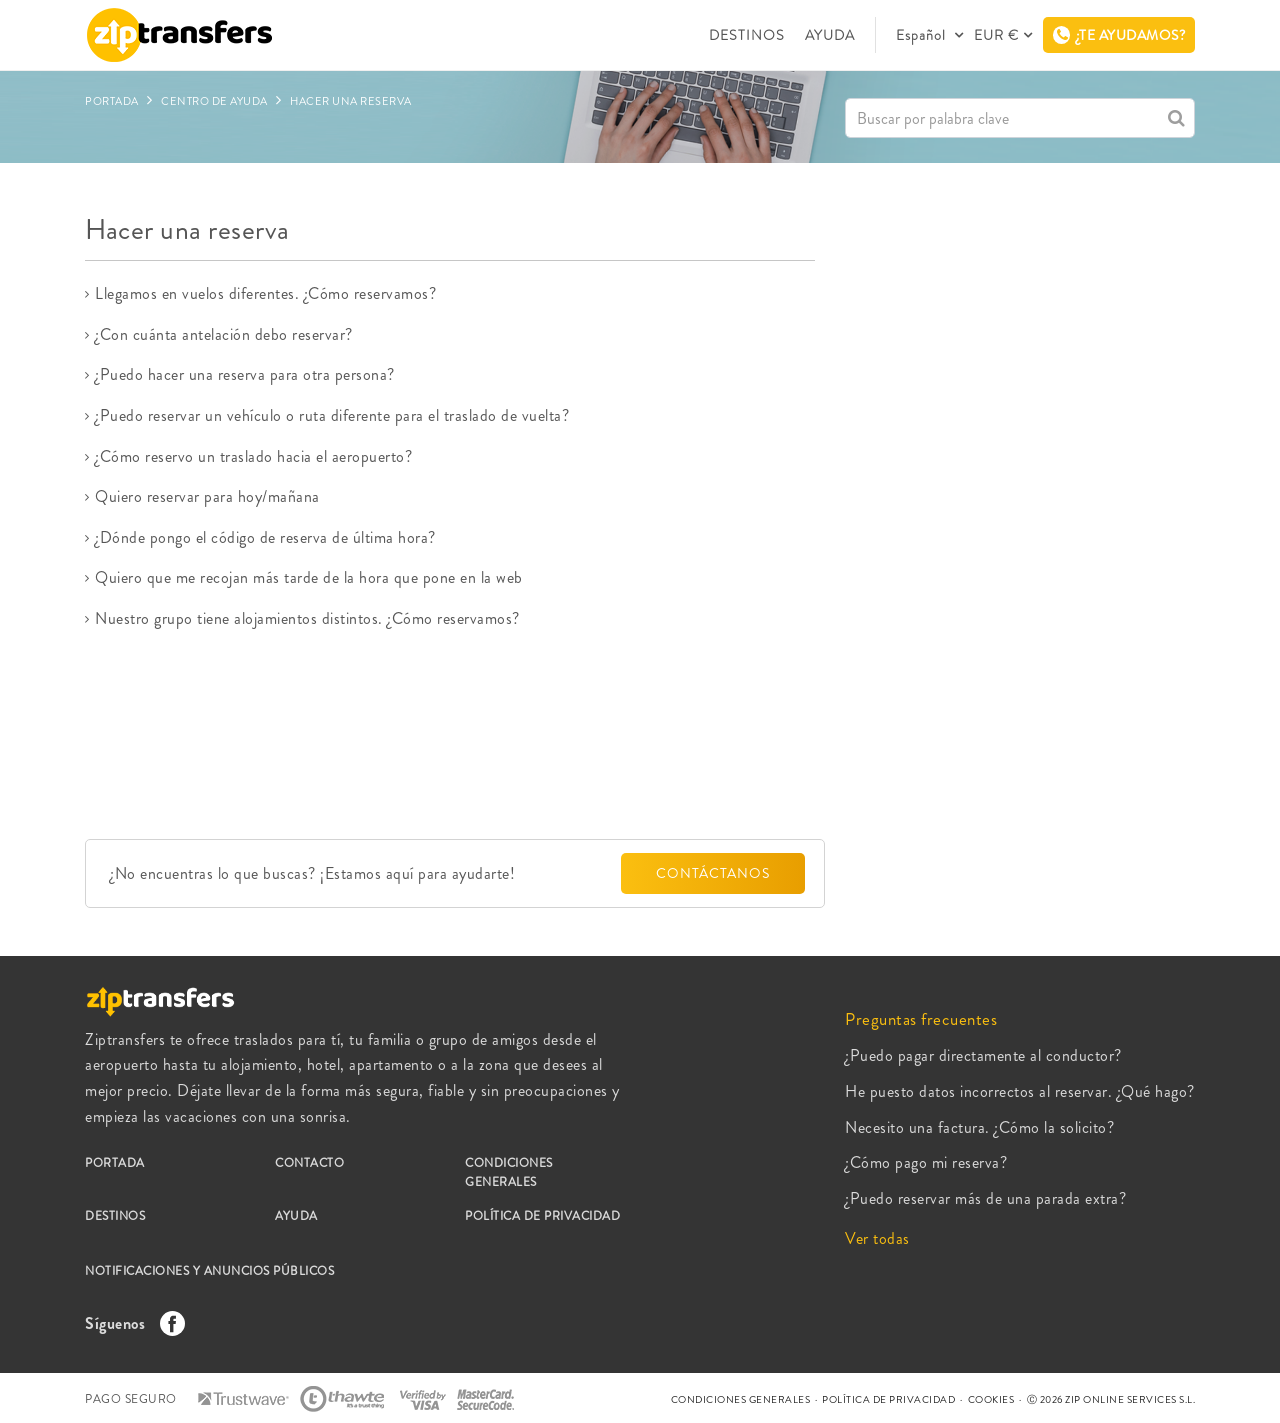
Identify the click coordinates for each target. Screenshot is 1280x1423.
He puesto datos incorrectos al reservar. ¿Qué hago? (1020, 1091)
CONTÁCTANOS (713, 873)
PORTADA (115, 1163)
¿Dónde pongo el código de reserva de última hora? (265, 537)
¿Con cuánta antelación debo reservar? (224, 334)
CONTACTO (309, 1163)
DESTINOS (747, 35)
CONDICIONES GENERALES (509, 1172)
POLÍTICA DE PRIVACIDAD (542, 1216)
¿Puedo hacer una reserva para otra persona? (245, 374)
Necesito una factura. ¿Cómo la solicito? (979, 1127)
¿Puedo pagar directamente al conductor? (983, 1055)
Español (923, 35)
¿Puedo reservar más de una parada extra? (985, 1198)
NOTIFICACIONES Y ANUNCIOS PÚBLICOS (209, 1271)
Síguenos (130, 1323)
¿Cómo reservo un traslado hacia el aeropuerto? (253, 456)
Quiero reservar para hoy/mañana (207, 496)
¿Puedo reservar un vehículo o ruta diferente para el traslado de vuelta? (332, 415)
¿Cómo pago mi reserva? (926, 1162)
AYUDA (830, 35)
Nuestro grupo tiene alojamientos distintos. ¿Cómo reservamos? (307, 618)
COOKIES (991, 1399)
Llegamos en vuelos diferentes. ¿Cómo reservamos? (265, 293)
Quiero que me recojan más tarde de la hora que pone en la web (309, 577)
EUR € (996, 35)
